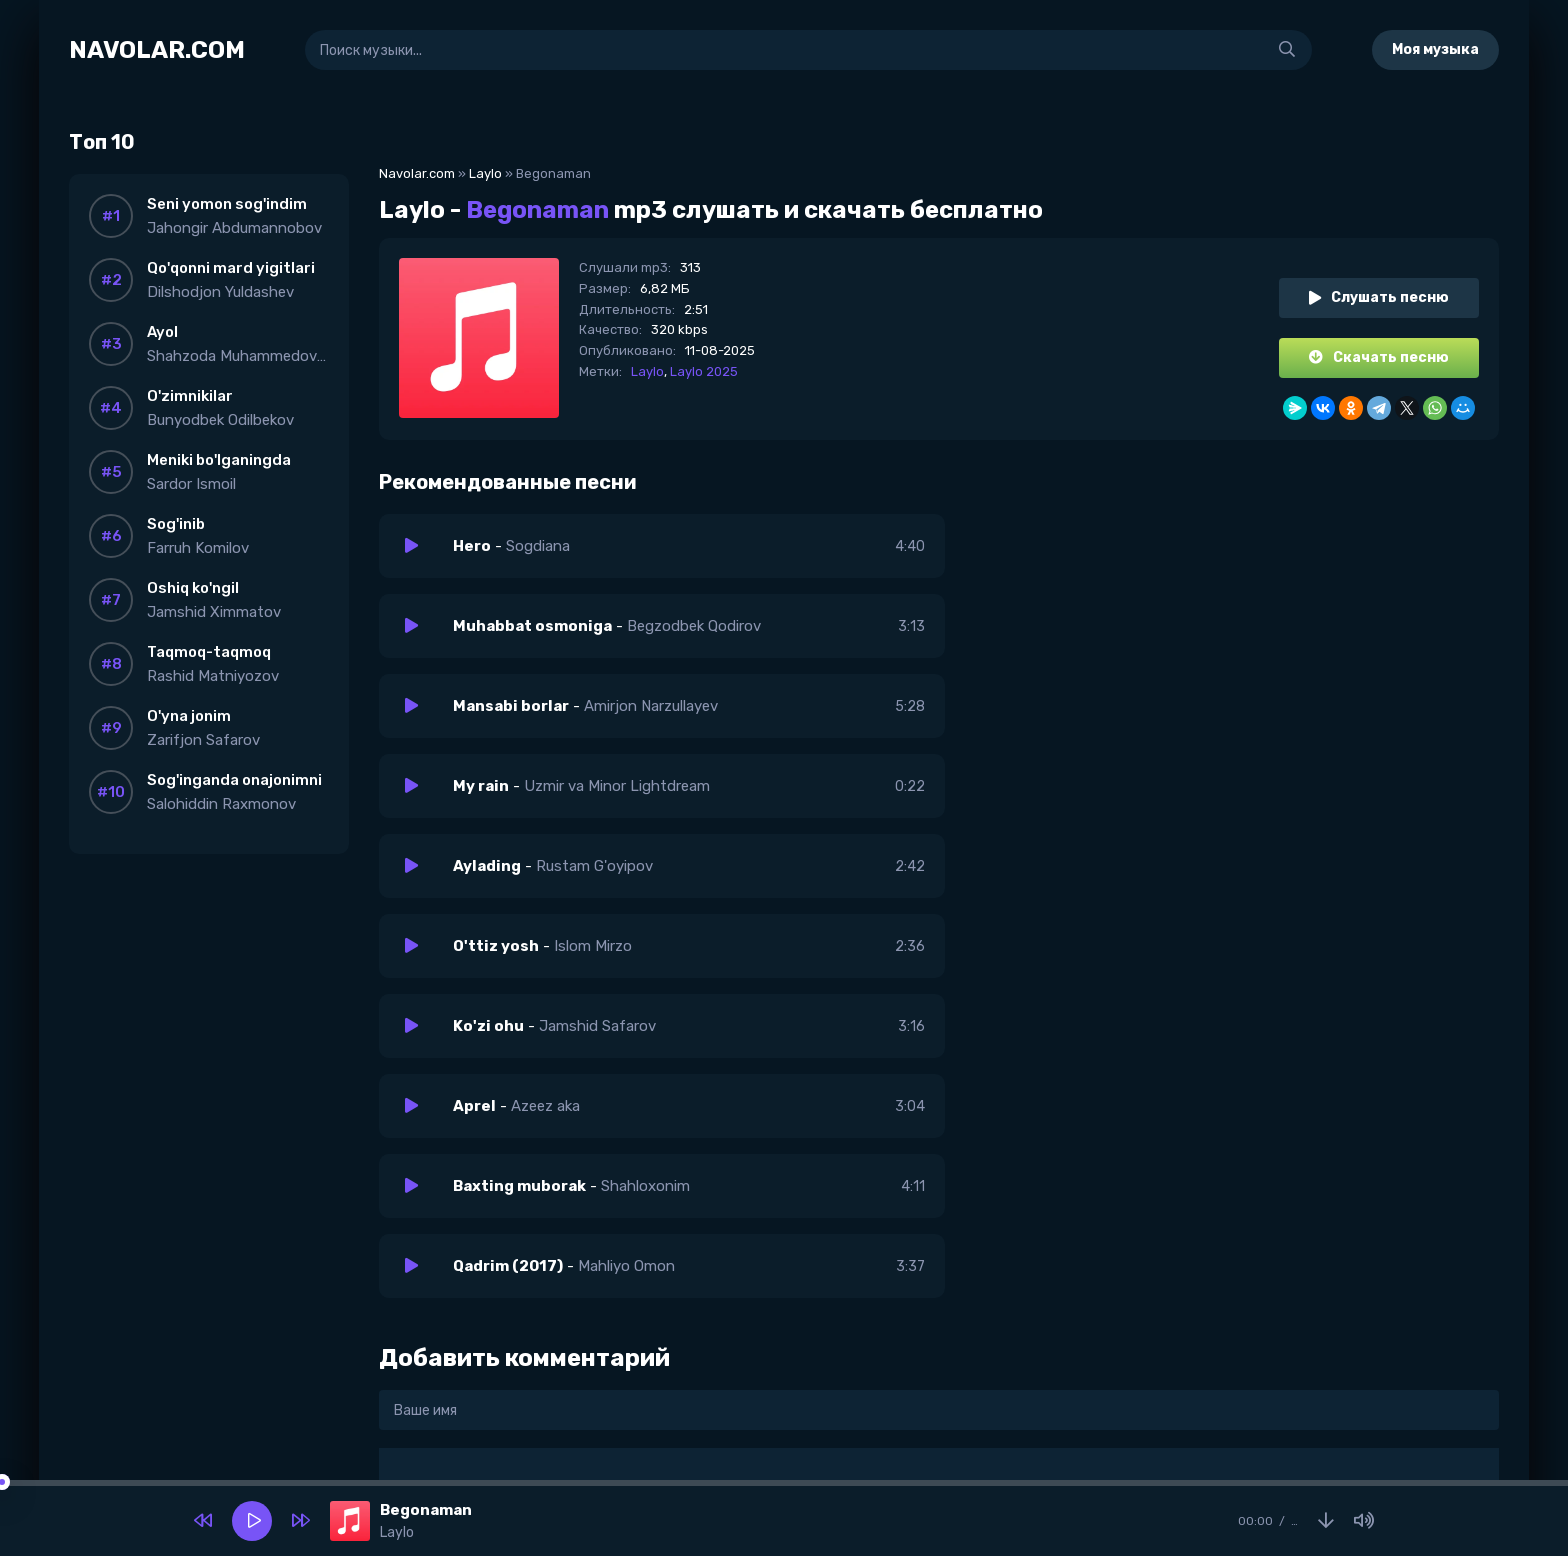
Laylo (485, 173)
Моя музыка (1435, 49)
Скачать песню (1379, 357)
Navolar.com (417, 173)
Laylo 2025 (704, 371)
